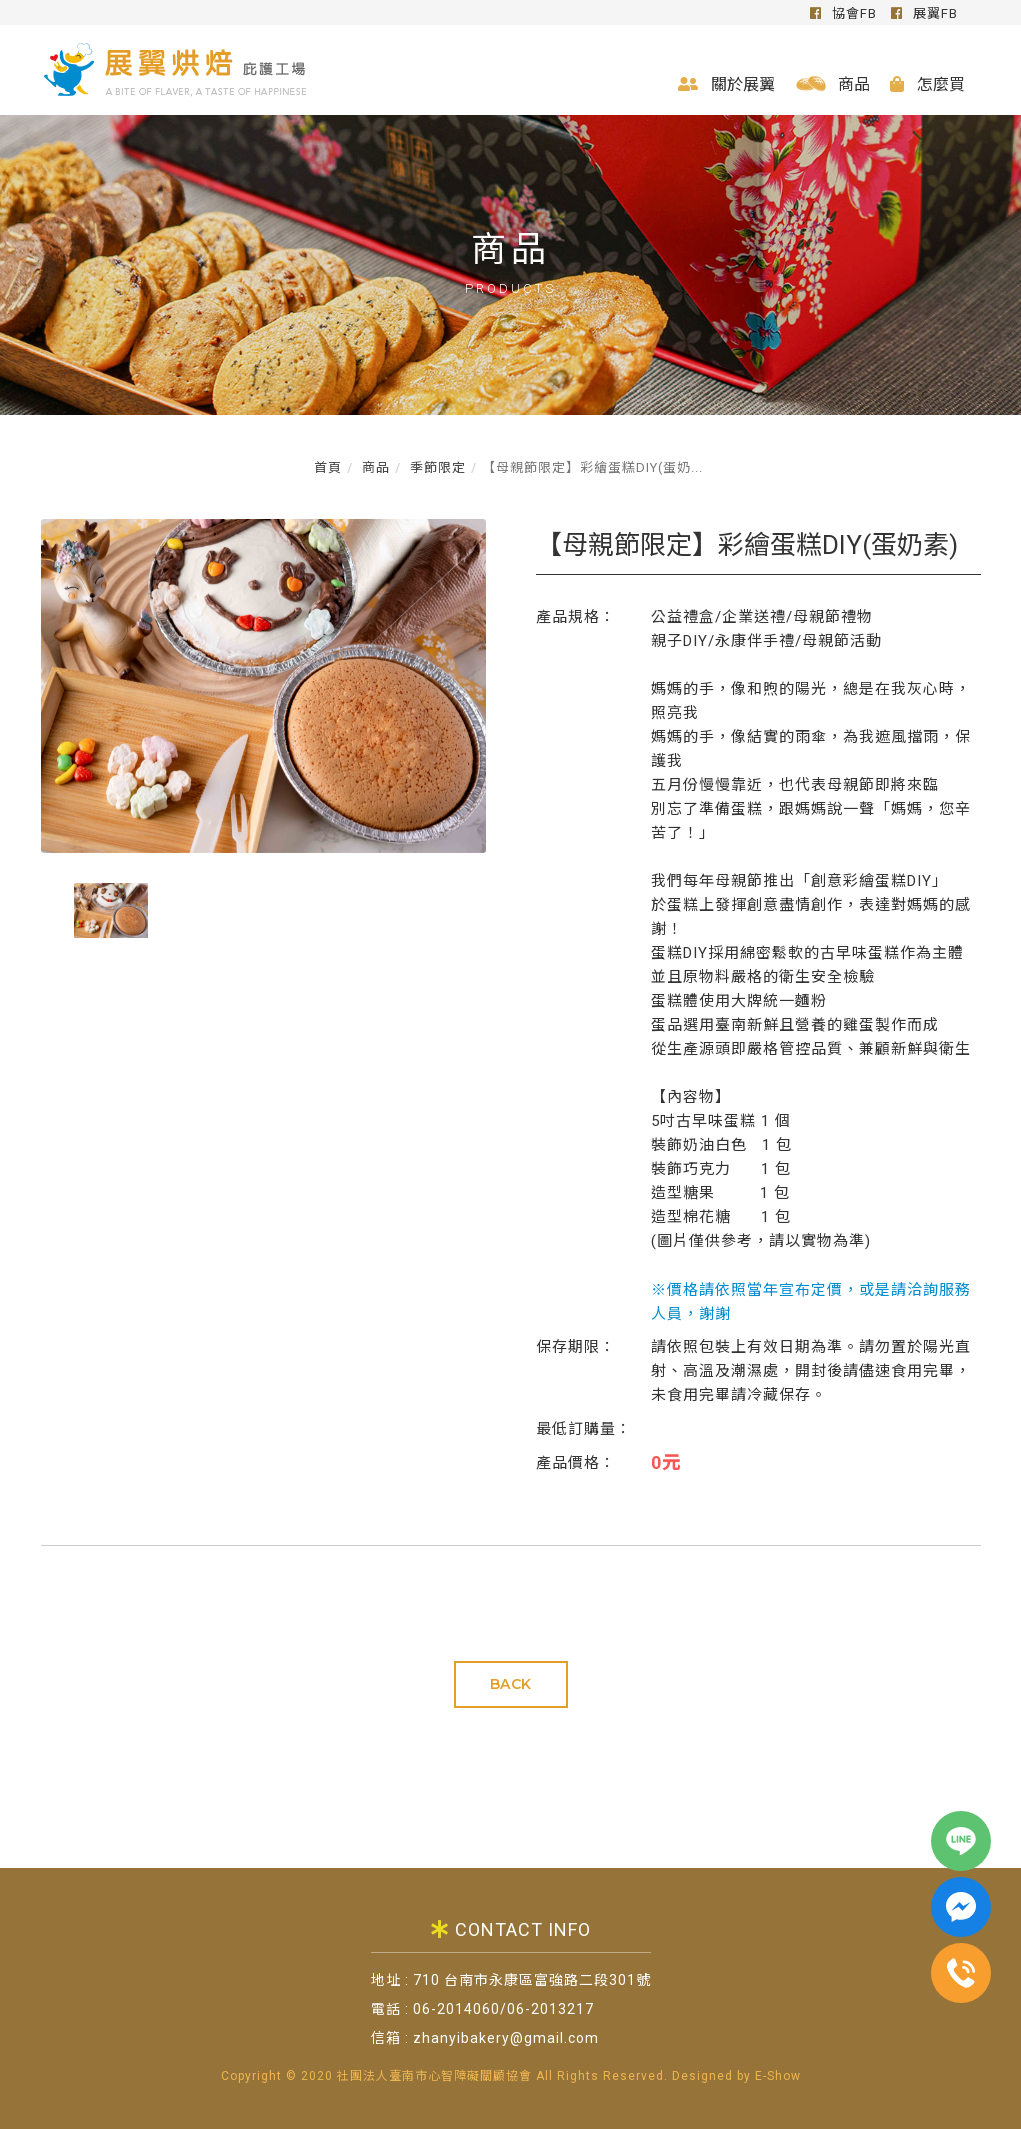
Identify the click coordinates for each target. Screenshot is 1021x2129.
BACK (511, 1684)
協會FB (843, 13)
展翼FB (924, 13)
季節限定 (436, 467)
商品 (833, 84)
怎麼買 (927, 84)
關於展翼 (726, 84)
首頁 (328, 467)
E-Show (778, 2077)
